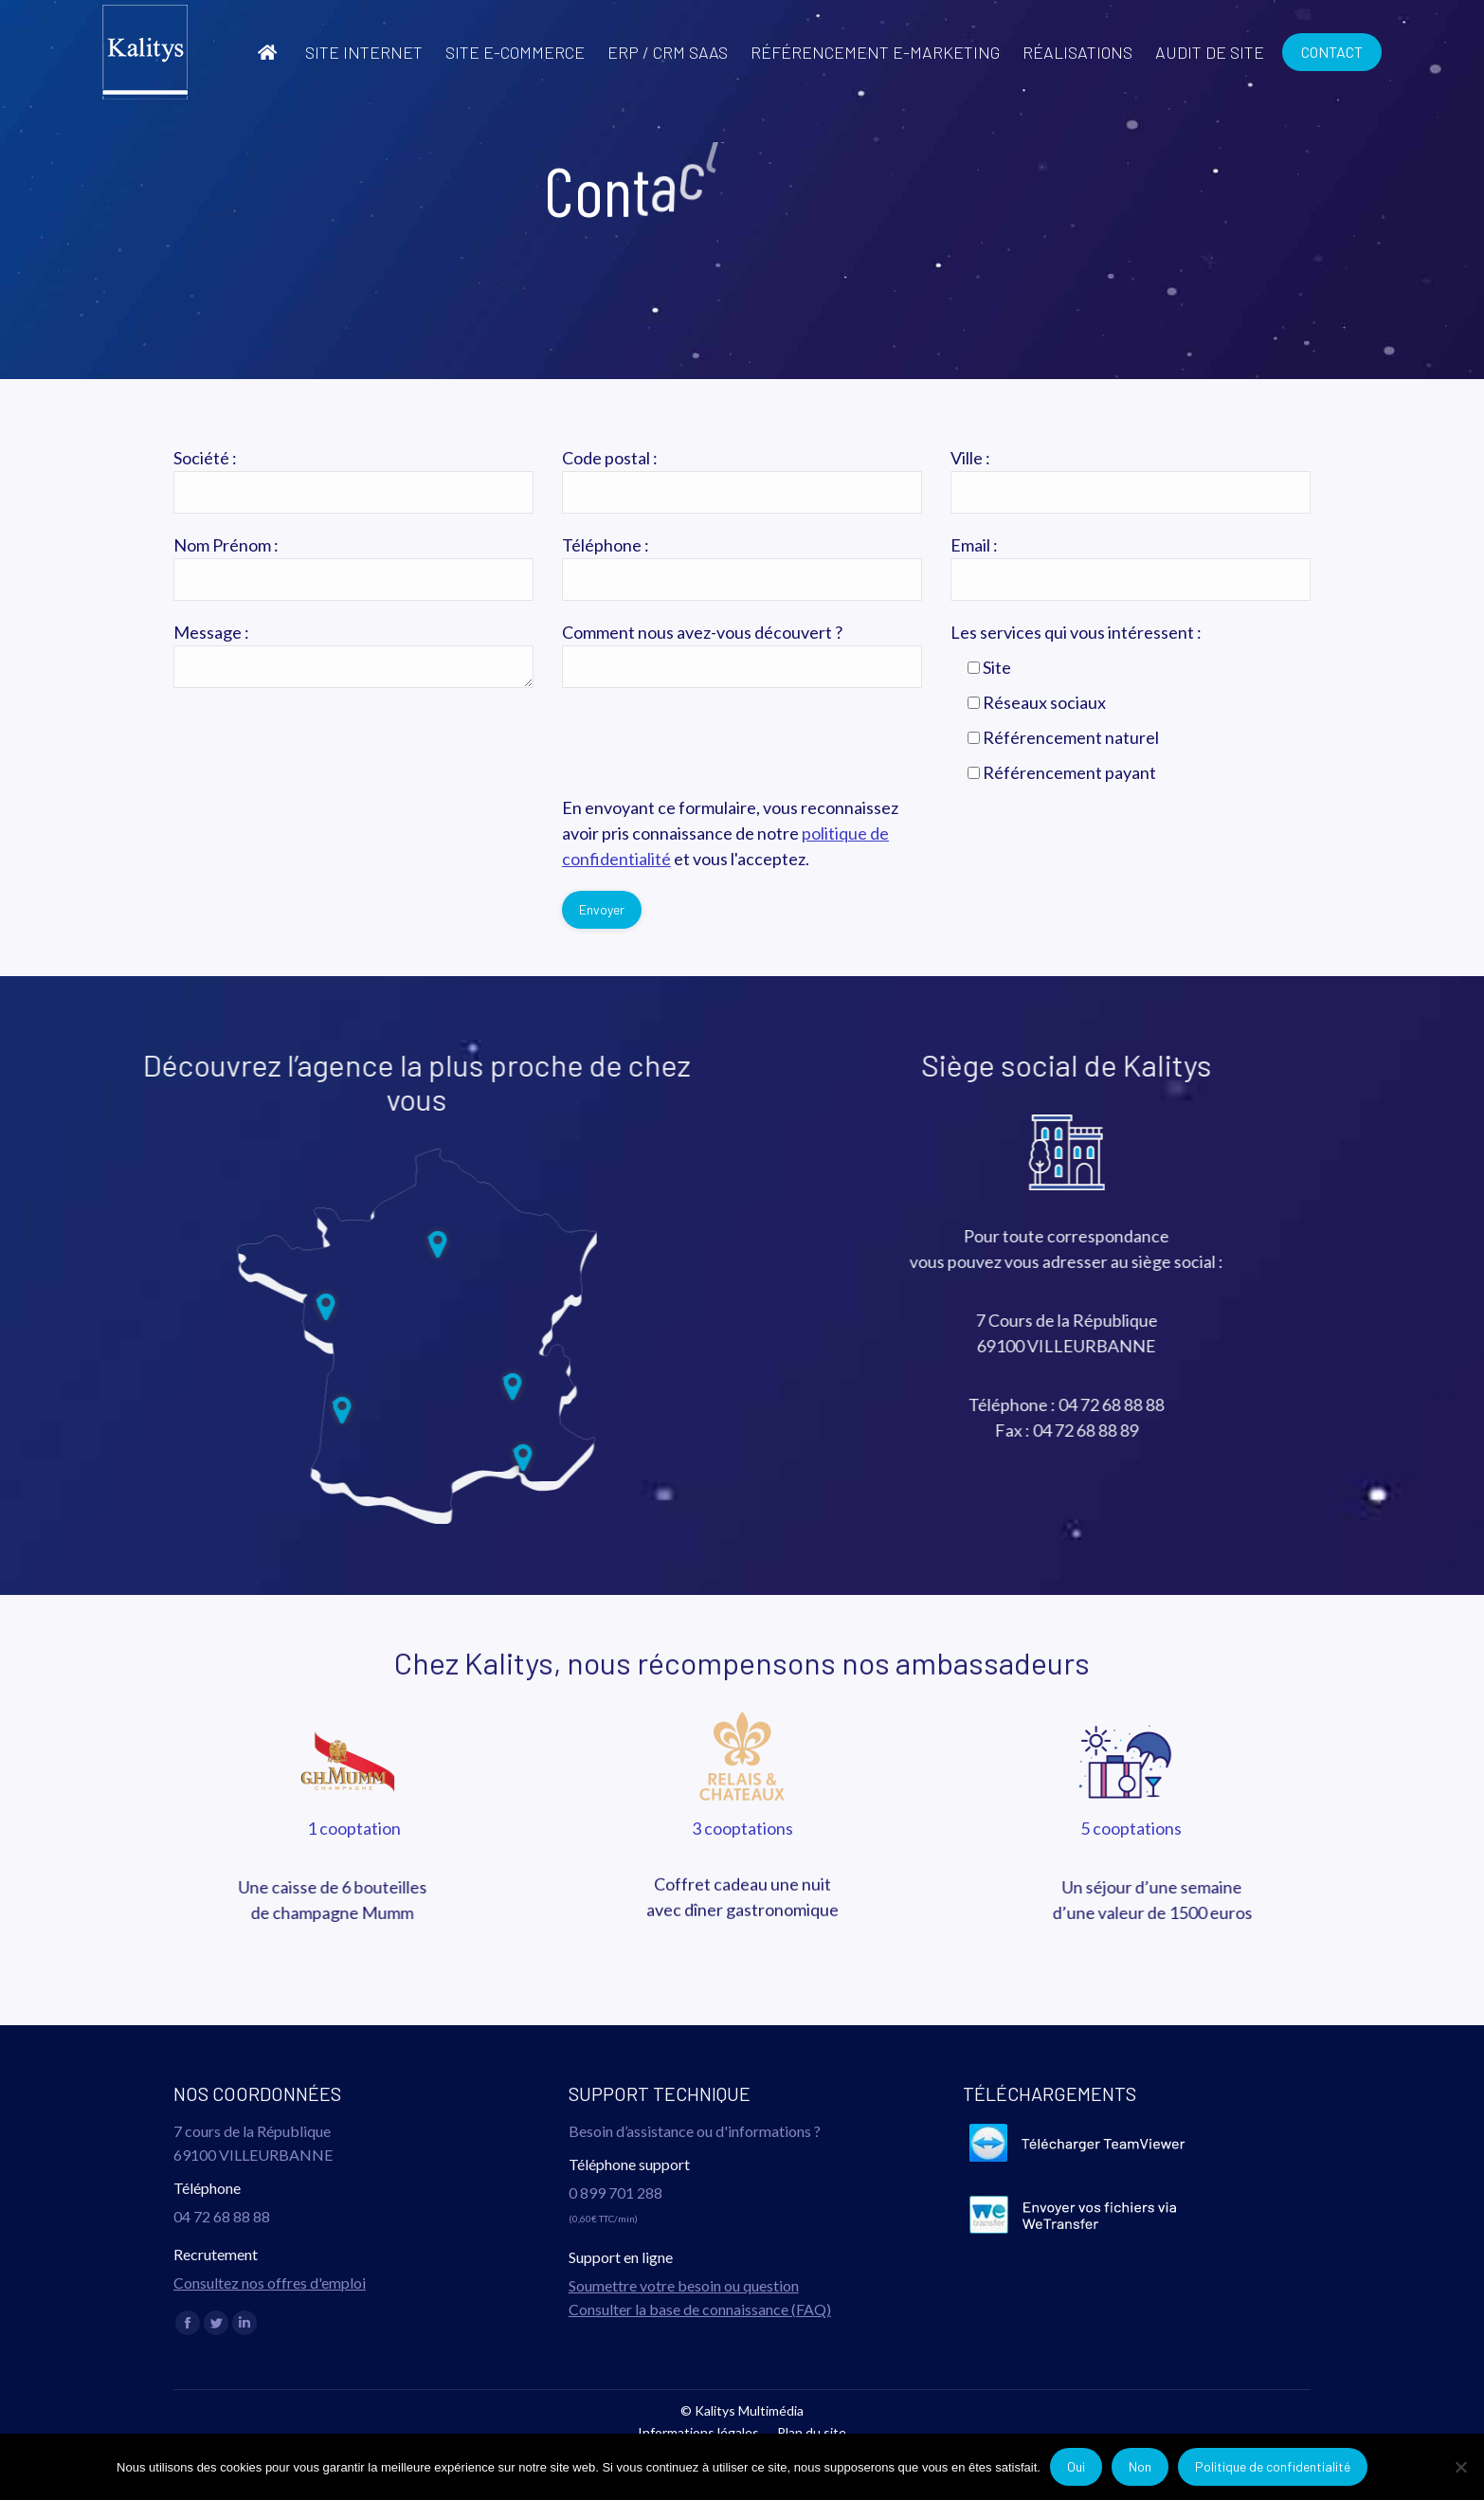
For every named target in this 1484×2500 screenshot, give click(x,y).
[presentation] (317, 832)
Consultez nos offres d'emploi (269, 2283)
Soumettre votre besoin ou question (684, 2285)
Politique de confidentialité (1272, 2466)
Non (1140, 2466)
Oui (1076, 2466)
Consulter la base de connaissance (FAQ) (700, 2309)
